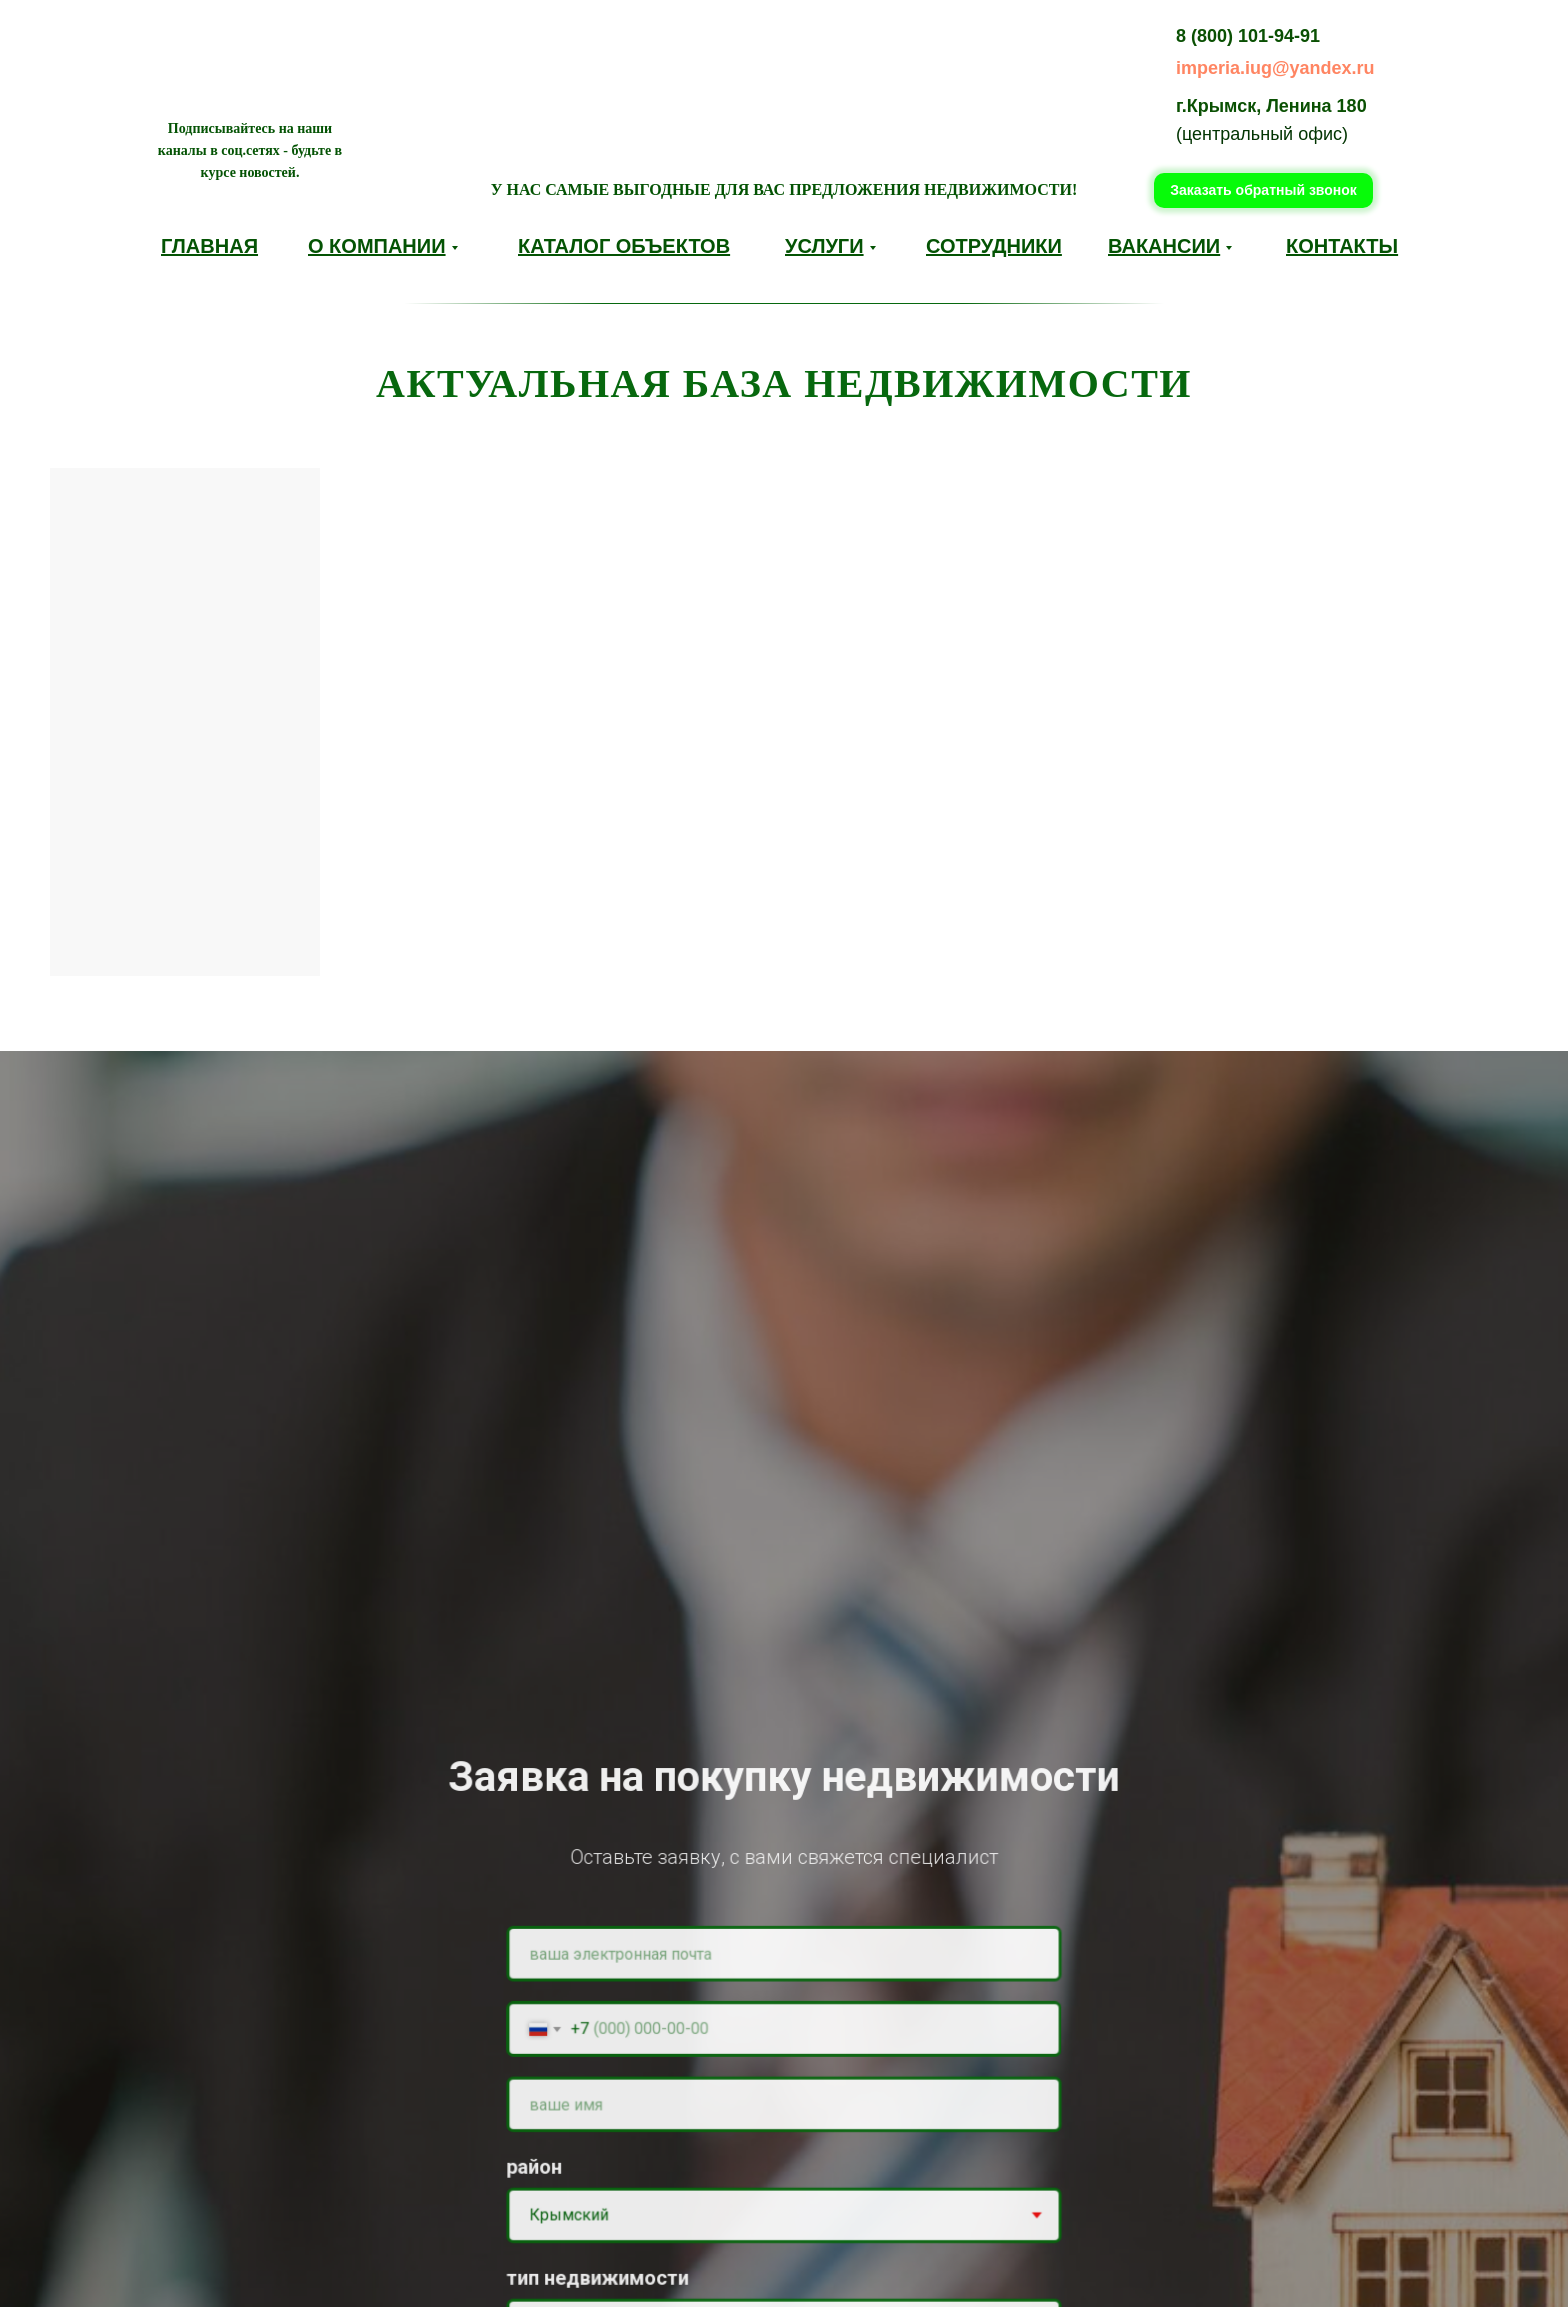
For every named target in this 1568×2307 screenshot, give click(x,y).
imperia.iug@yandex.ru (1275, 68)
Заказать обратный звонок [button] (1263, 190)
